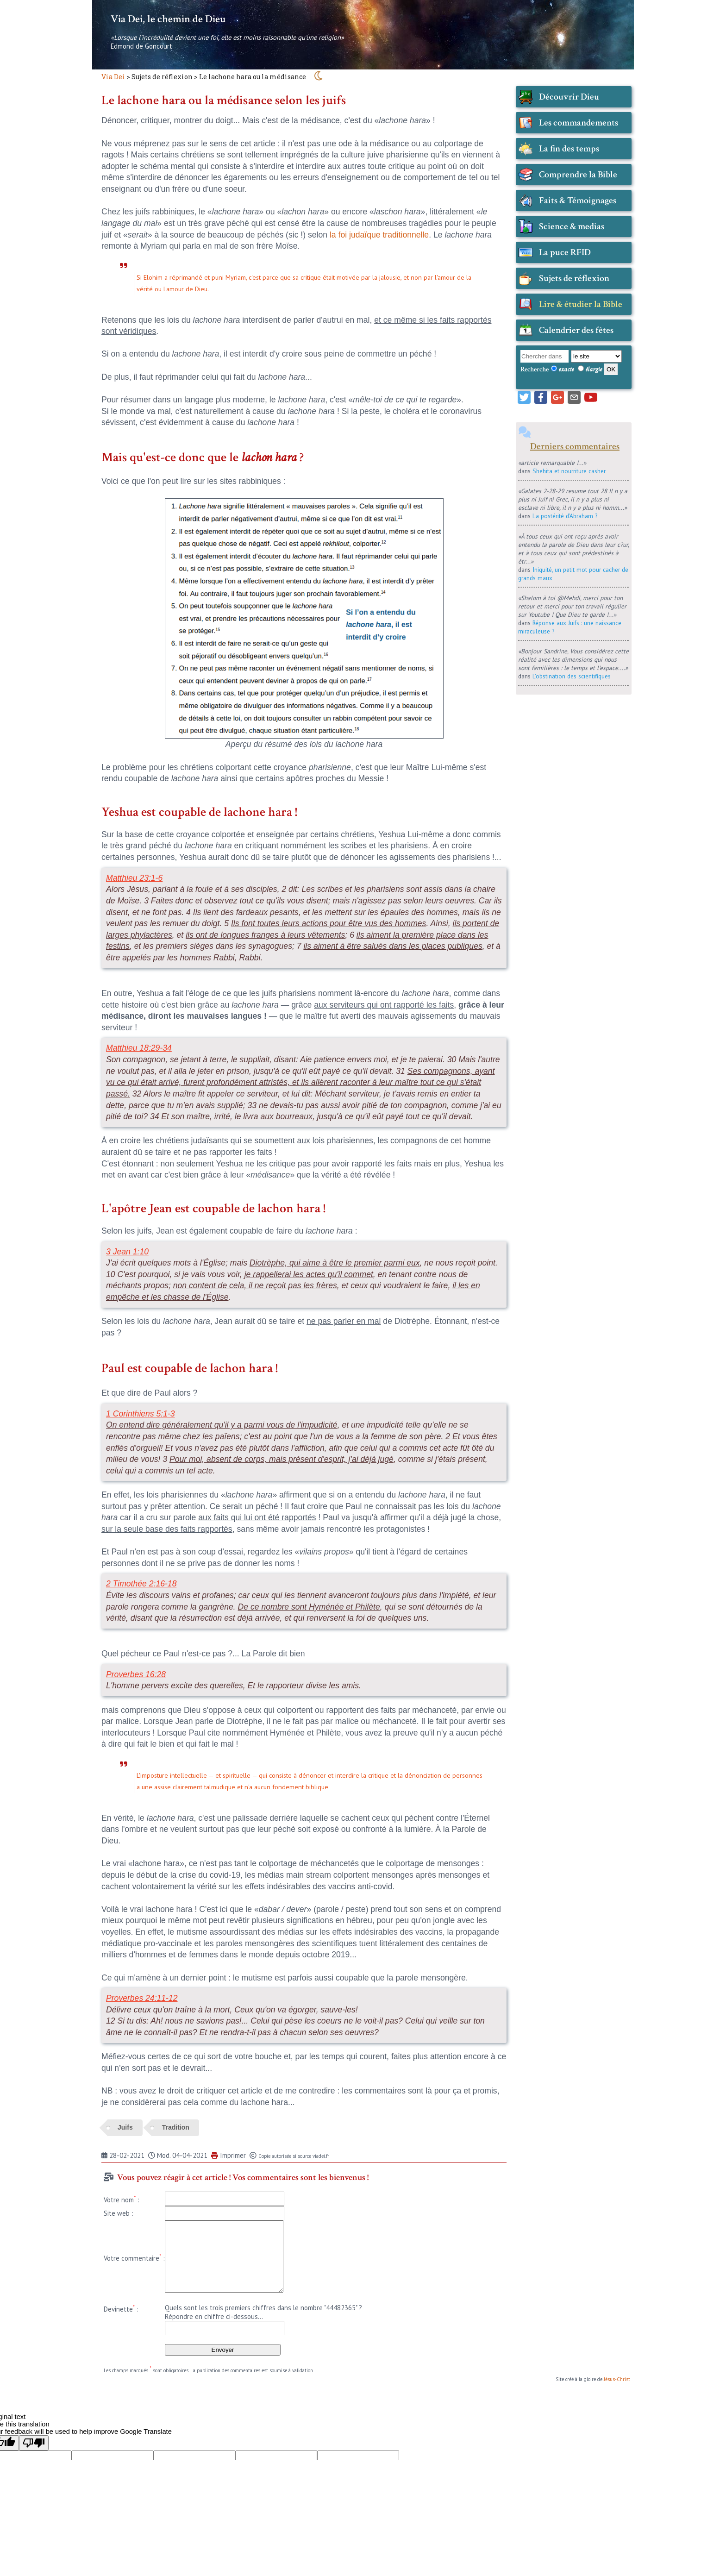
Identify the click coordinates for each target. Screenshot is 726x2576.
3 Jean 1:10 (127, 1251)
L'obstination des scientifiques (571, 676)
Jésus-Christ (617, 2379)
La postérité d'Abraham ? (564, 516)
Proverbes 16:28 (136, 1674)
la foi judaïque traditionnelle (379, 234)
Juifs (125, 2127)
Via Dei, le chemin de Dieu (168, 19)
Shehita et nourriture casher (569, 471)
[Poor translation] (34, 2443)
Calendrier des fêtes (576, 330)
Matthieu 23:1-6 (134, 878)
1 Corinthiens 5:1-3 (140, 1413)
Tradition (175, 2127)
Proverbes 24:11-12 (142, 1998)
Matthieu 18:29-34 (139, 1048)
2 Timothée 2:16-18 (141, 1583)
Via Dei (113, 76)
